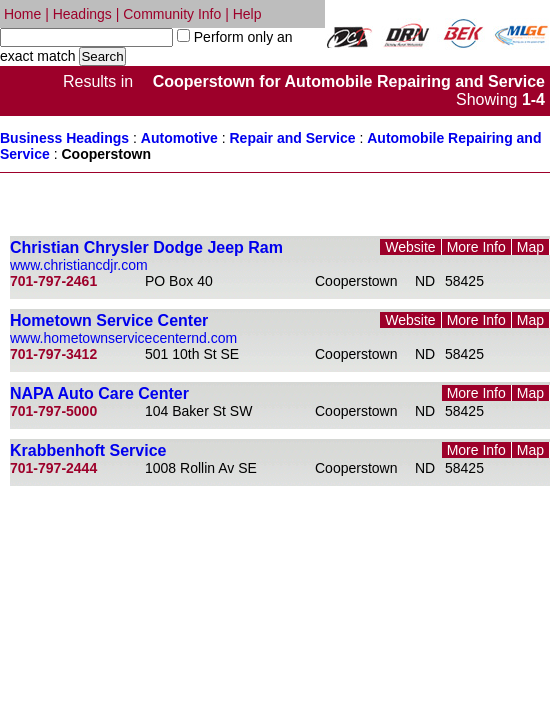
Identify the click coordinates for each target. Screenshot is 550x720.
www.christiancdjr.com (79, 265)
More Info (476, 247)
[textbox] (86, 37)
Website (410, 247)
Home (22, 14)
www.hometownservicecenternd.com (123, 338)
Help (247, 14)
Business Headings (64, 138)
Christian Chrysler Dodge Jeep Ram (146, 247)
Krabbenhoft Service (88, 450)
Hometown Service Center (109, 320)
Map (530, 247)
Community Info (172, 14)
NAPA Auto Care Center (99, 393)
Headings (82, 14)
